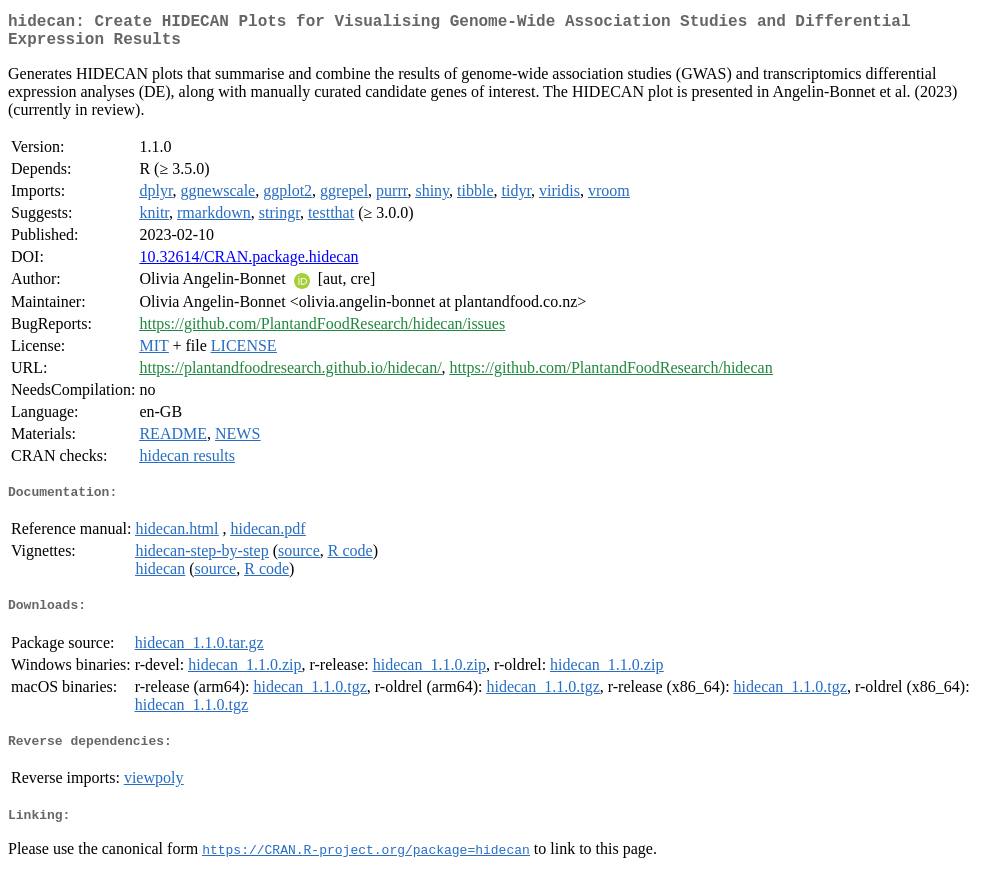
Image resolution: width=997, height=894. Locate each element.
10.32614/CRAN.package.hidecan (248, 264)
